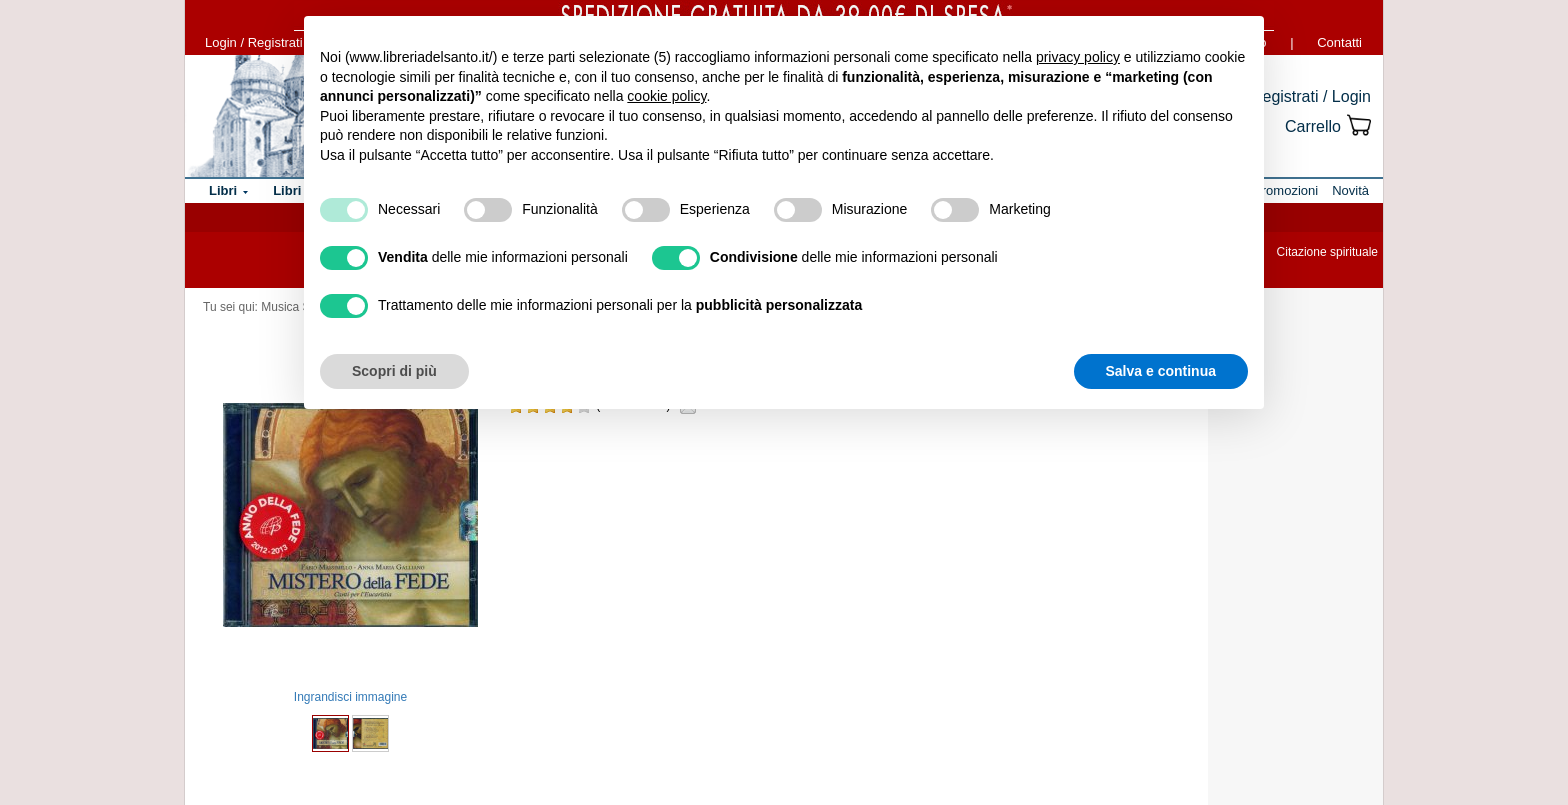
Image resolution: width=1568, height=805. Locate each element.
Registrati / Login (1311, 96)
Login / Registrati (254, 42)
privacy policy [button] (1078, 57)
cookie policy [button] (666, 96)
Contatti (1339, 42)
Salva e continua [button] (1161, 371)
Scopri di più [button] (394, 371)
